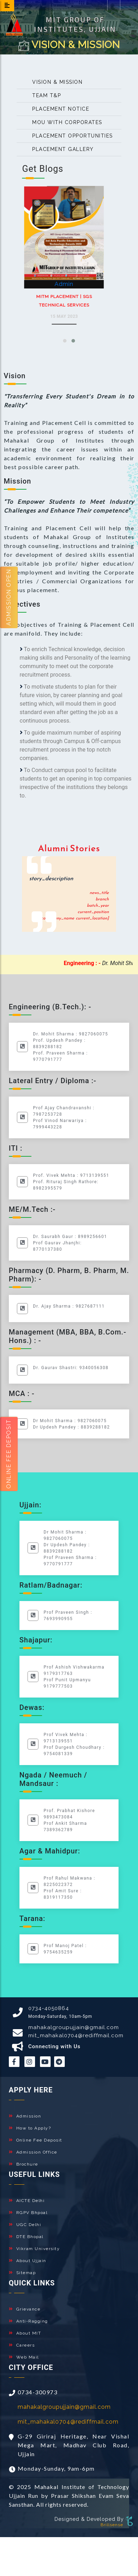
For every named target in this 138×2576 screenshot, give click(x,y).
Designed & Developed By (89, 2519)
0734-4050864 (48, 2008)
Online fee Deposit (8, 1454)
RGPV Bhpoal (28, 2212)
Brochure (23, 2164)
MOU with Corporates (62, 122)
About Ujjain (27, 2260)
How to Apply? (30, 2128)
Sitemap (22, 2272)
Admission (25, 2116)
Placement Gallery (58, 149)
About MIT (25, 2333)
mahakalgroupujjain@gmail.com (73, 2027)
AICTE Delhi (27, 2200)
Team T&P (42, 95)
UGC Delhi (25, 2224)
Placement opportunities (68, 136)
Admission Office (33, 2152)
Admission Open (8, 597)
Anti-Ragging (28, 2321)
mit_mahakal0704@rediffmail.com (75, 2035)
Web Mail (24, 2357)
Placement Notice (56, 109)
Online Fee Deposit (35, 2140)
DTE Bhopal (26, 2236)
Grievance (25, 2309)
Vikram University (34, 2248)
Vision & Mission (52, 82)
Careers (22, 2345)
